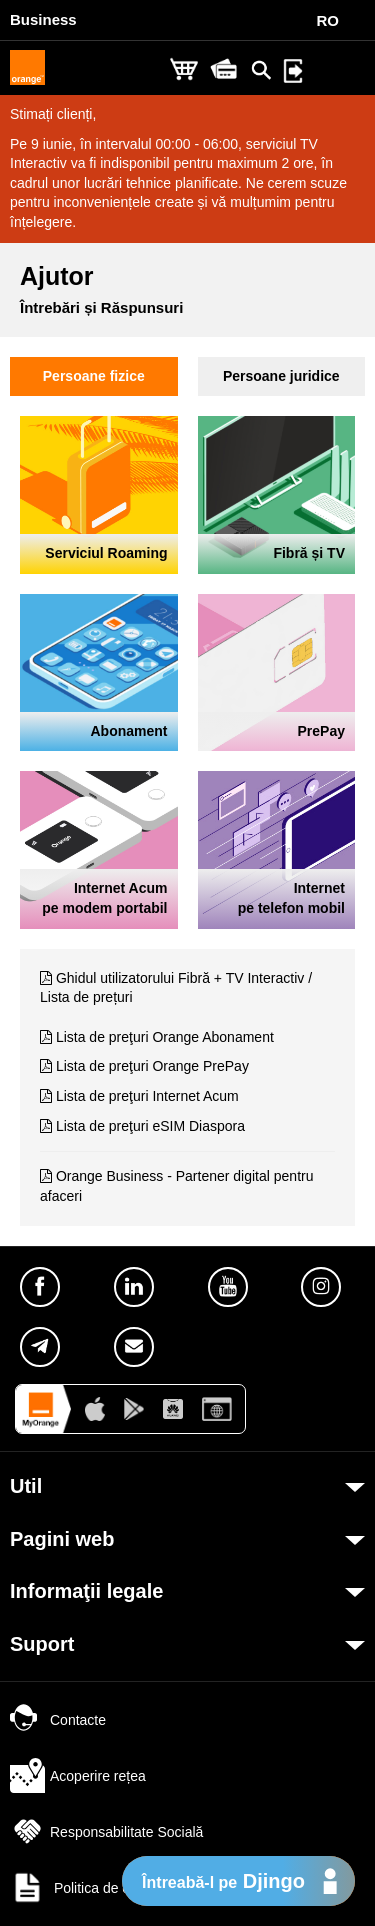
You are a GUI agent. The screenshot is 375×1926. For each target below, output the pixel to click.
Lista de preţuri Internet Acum (147, 1096)
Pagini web (62, 1539)
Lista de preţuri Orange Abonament (165, 1037)
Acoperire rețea (78, 1776)
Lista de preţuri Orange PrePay (152, 1066)
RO (328, 20)
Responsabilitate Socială (106, 1832)
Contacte (58, 1720)
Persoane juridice (281, 376)
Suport (42, 1644)
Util (26, 1486)
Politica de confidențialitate (115, 1888)
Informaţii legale (86, 1591)
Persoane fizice (94, 376)
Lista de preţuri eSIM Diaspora (150, 1126)
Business (43, 19)
